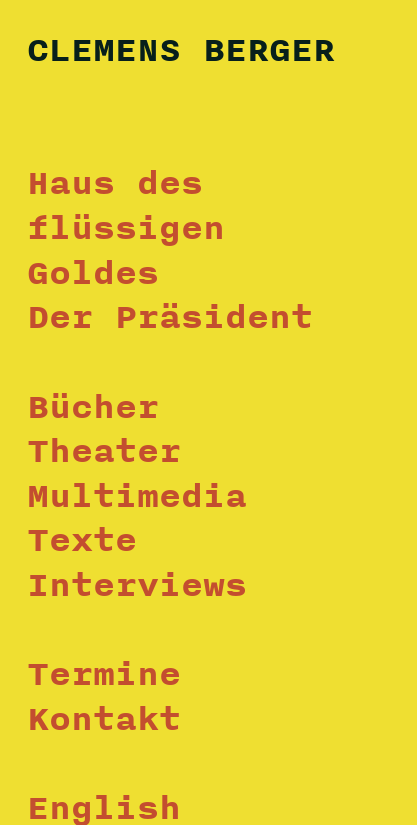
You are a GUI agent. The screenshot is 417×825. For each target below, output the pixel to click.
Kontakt (104, 718)
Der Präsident (170, 316)
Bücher (93, 406)
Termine (104, 673)
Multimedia (137, 495)
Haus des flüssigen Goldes (126, 226)
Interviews (137, 584)
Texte (82, 539)
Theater (104, 450)
